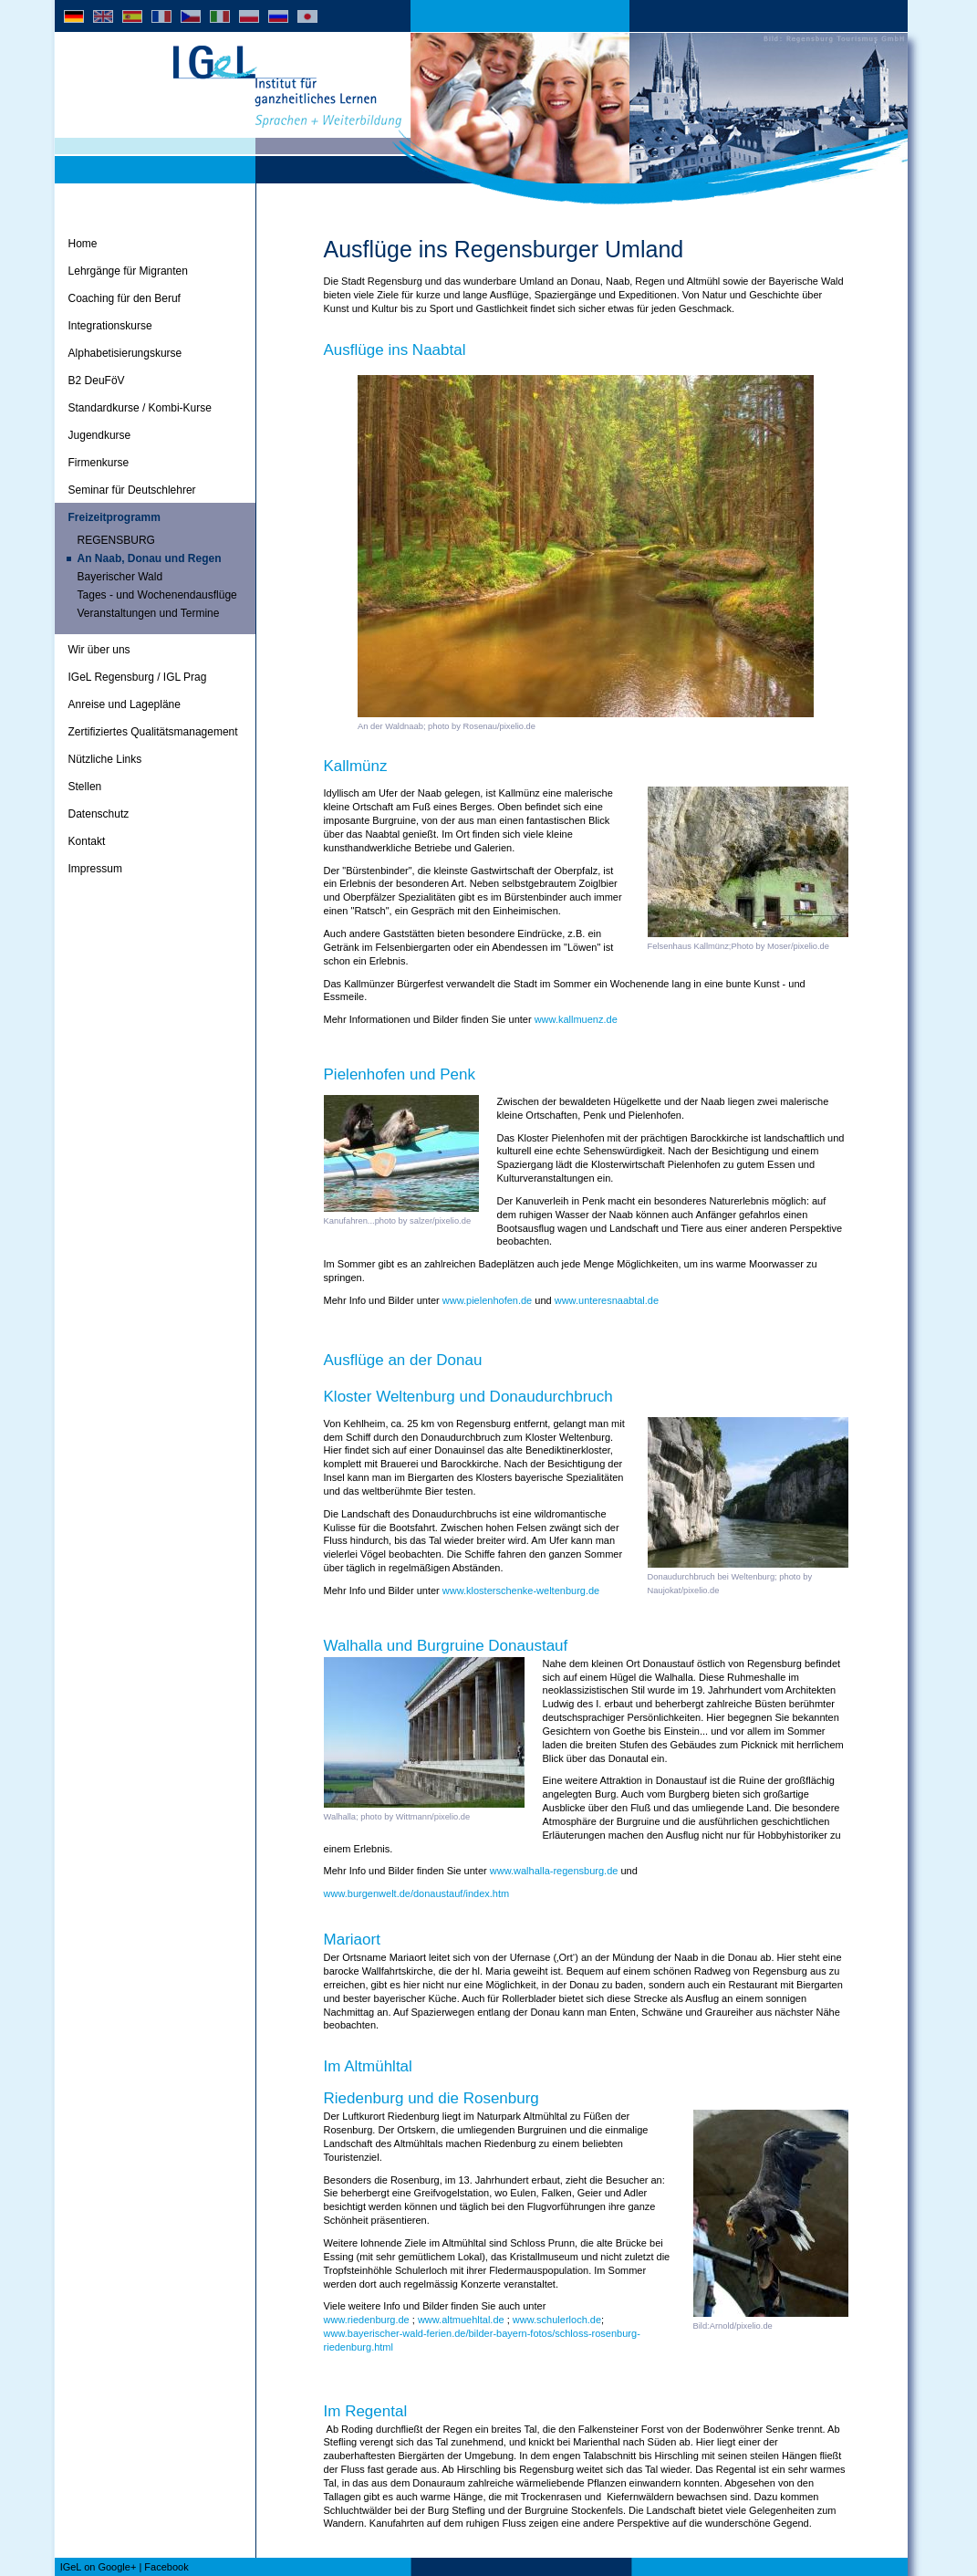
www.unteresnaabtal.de (607, 1300)
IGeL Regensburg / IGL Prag (137, 677)
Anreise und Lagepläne (124, 704)
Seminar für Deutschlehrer (132, 490)
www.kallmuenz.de (576, 1019)
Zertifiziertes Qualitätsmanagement (153, 731)
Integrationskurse (110, 325)
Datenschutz (99, 814)
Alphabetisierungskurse (125, 353)
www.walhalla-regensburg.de (554, 1870)
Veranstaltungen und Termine (149, 613)
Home (83, 243)
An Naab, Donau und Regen (150, 558)
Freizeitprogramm (114, 517)
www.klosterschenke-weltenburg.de (520, 1590)
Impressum (95, 868)
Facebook (166, 2566)
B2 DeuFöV (96, 380)
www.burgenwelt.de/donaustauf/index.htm (417, 1893)
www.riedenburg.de (367, 2319)
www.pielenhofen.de (487, 1300)
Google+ (117, 2566)
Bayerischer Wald (120, 576)
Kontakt (87, 841)
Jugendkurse (99, 435)
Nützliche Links (105, 759)
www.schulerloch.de (557, 2319)
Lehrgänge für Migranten (128, 271)
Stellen (85, 786)
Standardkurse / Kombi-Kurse (140, 408)
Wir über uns (99, 649)
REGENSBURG (116, 540)
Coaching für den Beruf (124, 298)
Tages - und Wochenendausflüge (157, 595)
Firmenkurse (99, 462)
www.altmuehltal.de (461, 2319)
